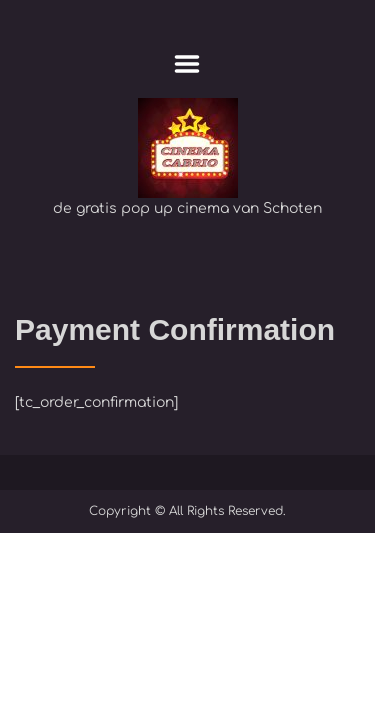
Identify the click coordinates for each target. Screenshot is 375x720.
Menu (187, 64)
